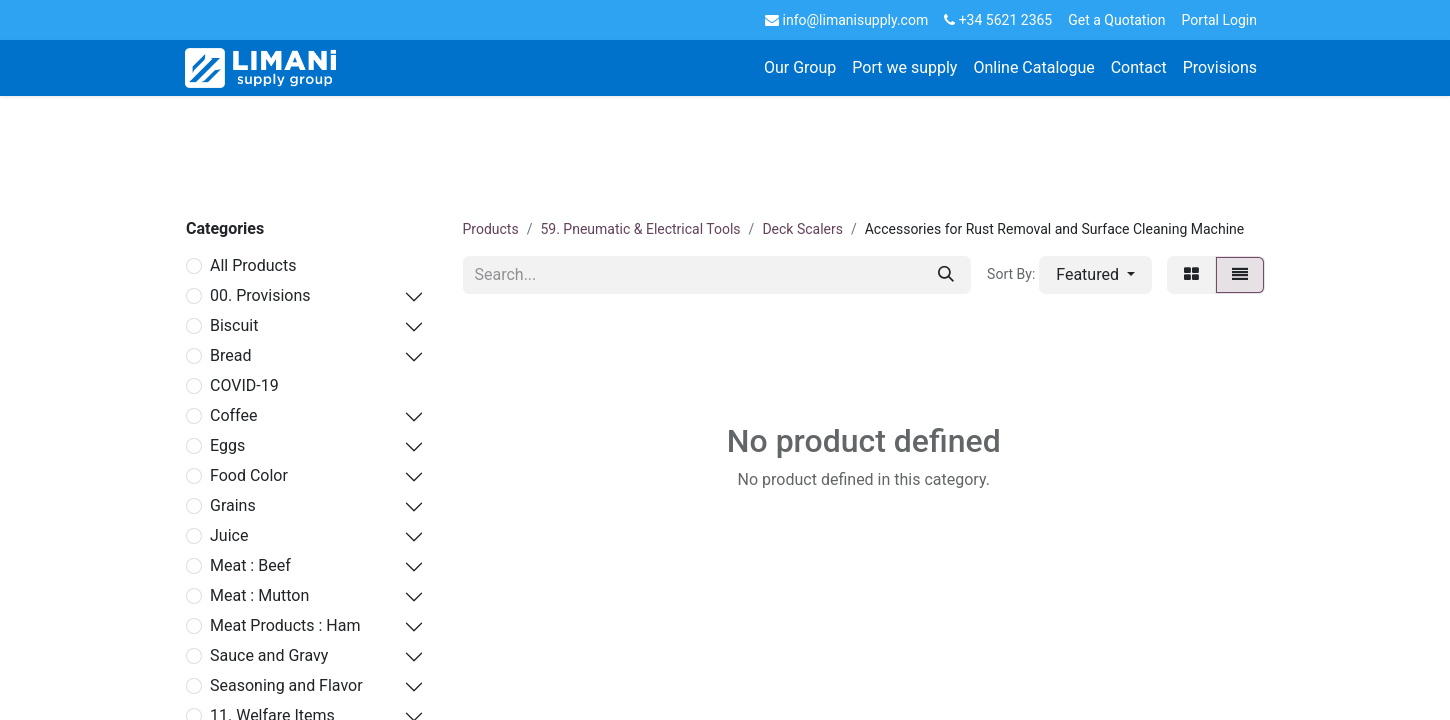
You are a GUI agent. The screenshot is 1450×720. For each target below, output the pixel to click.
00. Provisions (260, 295)
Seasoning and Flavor (286, 685)
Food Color (249, 475)
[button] (1095, 275)
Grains (233, 505)
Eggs (227, 445)
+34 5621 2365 (998, 20)
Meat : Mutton (259, 595)
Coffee (233, 415)
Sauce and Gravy (269, 655)
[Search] (946, 275)
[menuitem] (800, 68)
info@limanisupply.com (846, 20)
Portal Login (1219, 20)
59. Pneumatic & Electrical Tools (640, 229)
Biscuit (234, 325)
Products (491, 229)
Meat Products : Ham (285, 625)
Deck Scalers (802, 229)
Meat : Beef (250, 565)
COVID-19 (244, 385)
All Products (253, 265)
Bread (230, 355)
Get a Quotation (1116, 20)
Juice (229, 535)
